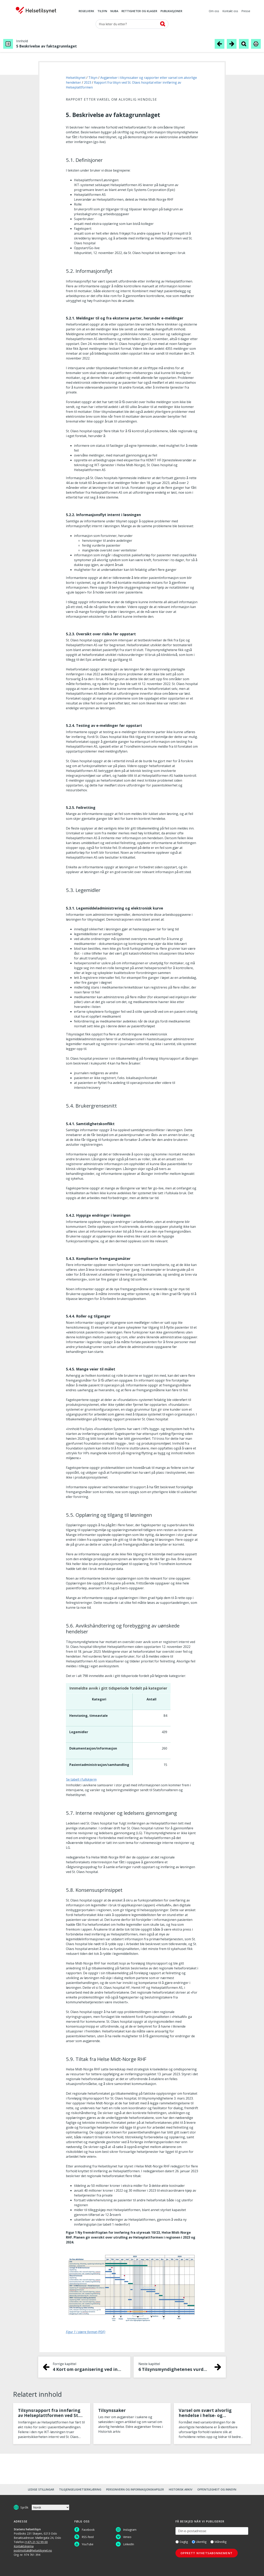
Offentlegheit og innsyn (216, 2489)
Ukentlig (199, 2542)
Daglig (181, 2542)
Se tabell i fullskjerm (81, 1779)
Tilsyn (102, 11)
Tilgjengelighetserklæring (80, 2489)
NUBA (114, 11)
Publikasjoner (171, 11)
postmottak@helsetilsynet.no (33, 2550)
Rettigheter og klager (139, 11)
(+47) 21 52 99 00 (36, 2542)
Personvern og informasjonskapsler (135, 2489)
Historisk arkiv (180, 2489)
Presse (245, 11)
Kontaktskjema (24, 2546)
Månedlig (218, 2542)
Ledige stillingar (41, 2489)
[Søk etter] (132, 24)
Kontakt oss (230, 11)
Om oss (214, 11)
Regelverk (86, 11)
